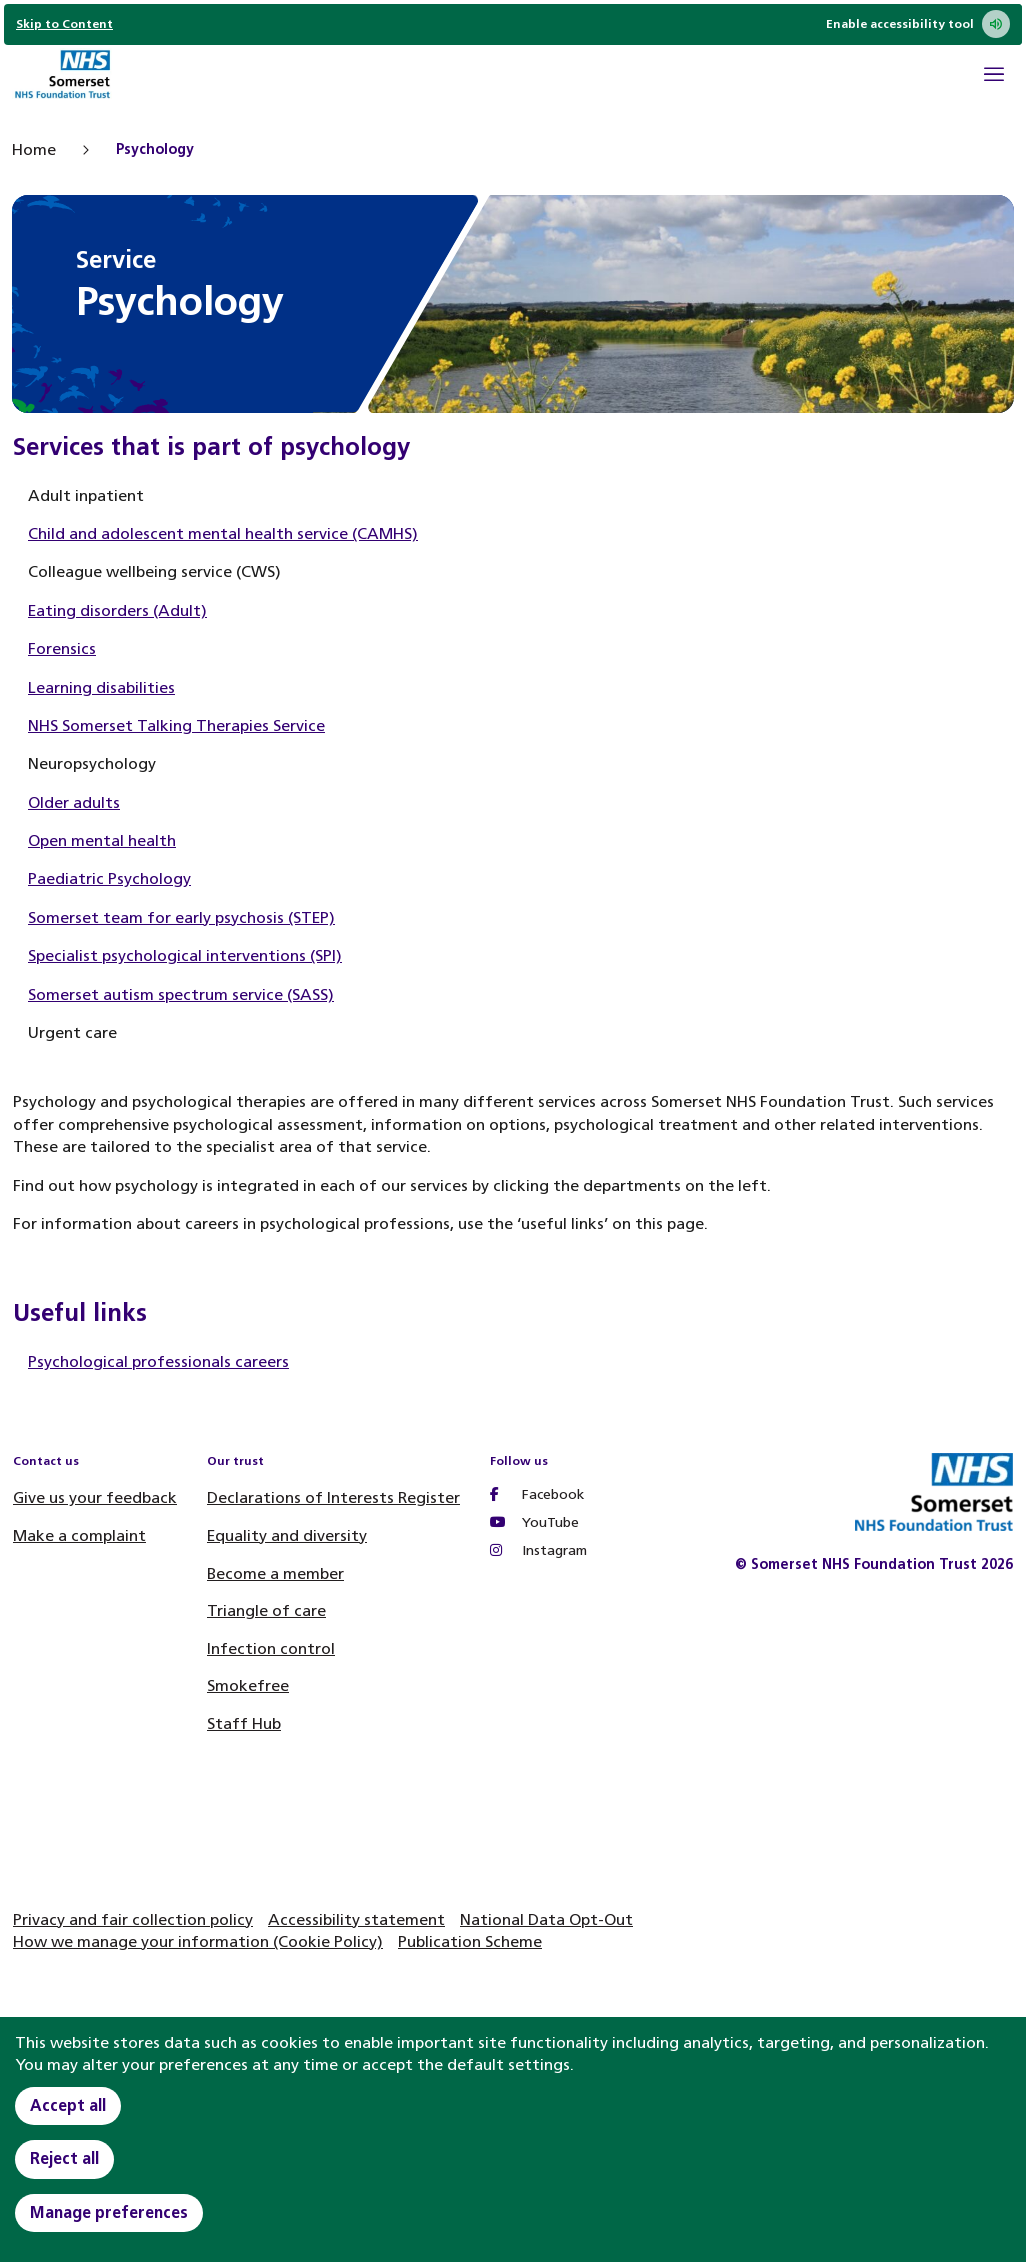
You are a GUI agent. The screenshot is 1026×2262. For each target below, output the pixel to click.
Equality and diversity (287, 1535)
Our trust (235, 1461)
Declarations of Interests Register (333, 1497)
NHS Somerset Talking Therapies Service (176, 725)
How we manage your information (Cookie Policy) (198, 1941)
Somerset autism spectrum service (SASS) (181, 994)
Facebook (537, 1494)
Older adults (74, 802)
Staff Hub (244, 1723)
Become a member (275, 1573)
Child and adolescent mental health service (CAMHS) (223, 533)
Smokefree (248, 1685)
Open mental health (102, 840)
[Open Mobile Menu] (994, 77)
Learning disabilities (101, 687)
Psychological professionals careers (158, 1361)
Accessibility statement (356, 1919)
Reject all (64, 2158)
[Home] (62, 76)
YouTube (534, 1522)
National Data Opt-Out (546, 1919)
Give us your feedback (95, 1497)
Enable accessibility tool (918, 24)
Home (34, 149)
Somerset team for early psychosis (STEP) (181, 917)
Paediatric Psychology (109, 878)
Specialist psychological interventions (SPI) (185, 955)
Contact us (46, 1461)
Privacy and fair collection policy (133, 1919)
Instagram (538, 1550)
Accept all (68, 2105)
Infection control (271, 1648)
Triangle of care (266, 1610)
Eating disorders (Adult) (117, 610)
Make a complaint (79, 1535)
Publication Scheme (470, 1941)
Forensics (62, 648)
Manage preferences (109, 2212)
